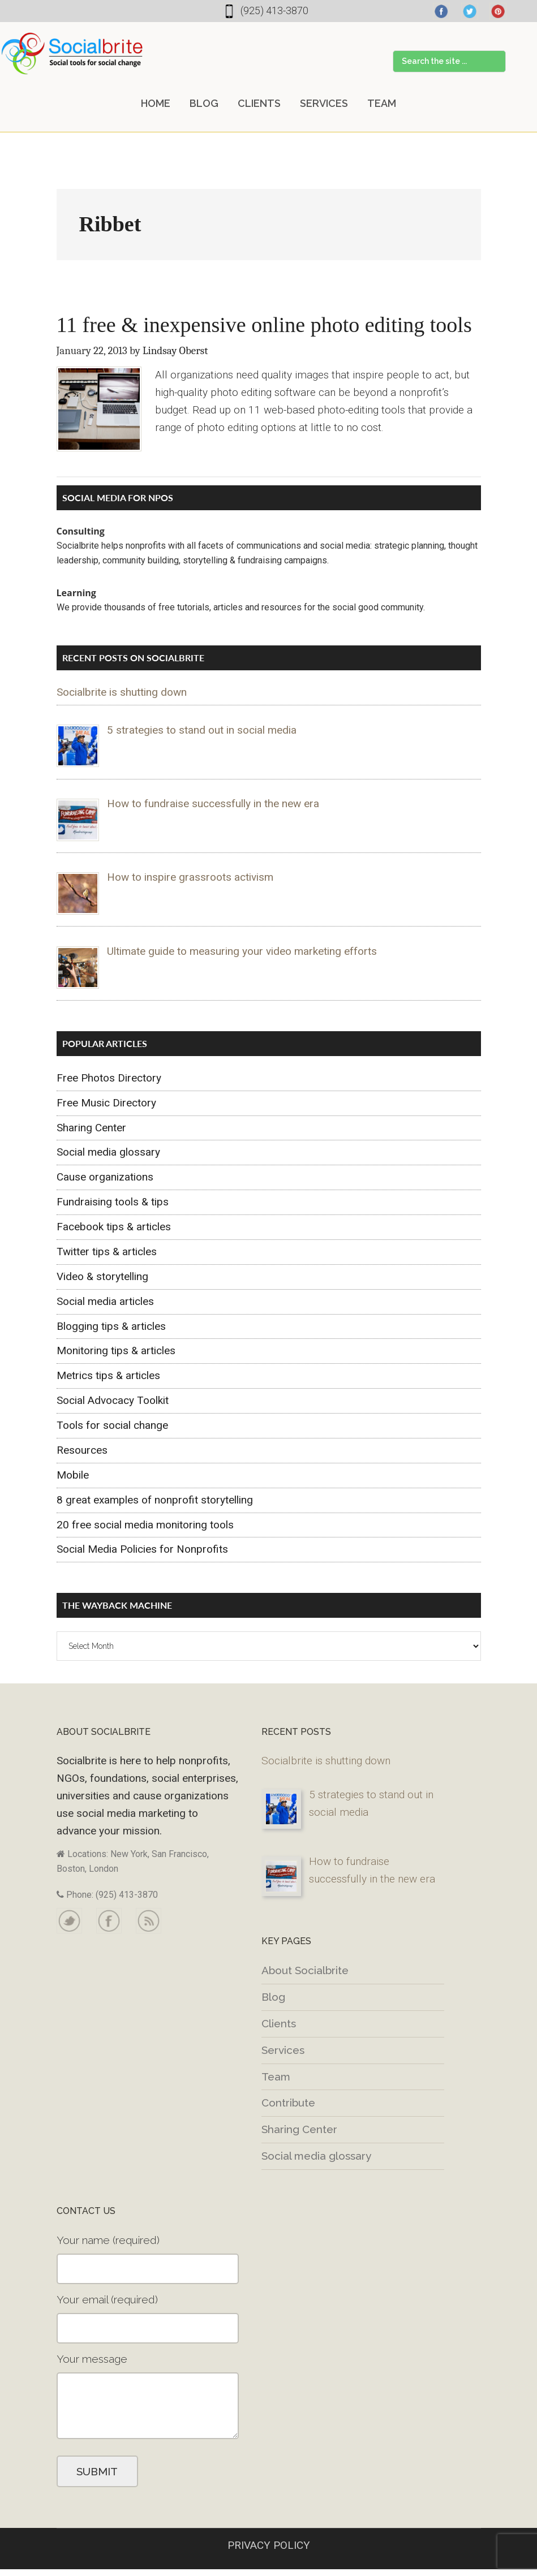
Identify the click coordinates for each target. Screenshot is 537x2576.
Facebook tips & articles (114, 1226)
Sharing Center (91, 1127)
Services (282, 2050)
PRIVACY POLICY (268, 2545)
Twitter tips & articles (107, 1251)
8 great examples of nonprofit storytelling (155, 1499)
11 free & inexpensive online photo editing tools (264, 325)
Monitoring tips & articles (116, 1350)
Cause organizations (105, 1176)
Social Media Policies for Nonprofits (142, 1549)
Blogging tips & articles (111, 1326)
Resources (82, 1450)
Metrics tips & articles (108, 1375)
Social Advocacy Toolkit (113, 1400)
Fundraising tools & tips (113, 1201)
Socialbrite (72, 53)
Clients (278, 2023)
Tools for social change (112, 1425)
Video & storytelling (102, 1276)
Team (275, 2076)
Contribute (288, 2102)
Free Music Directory (106, 1102)
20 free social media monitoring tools (145, 1524)
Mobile (73, 1474)
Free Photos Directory (109, 1077)
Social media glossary (108, 1151)
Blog (273, 1997)
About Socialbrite (305, 1970)
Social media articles (105, 1301)
